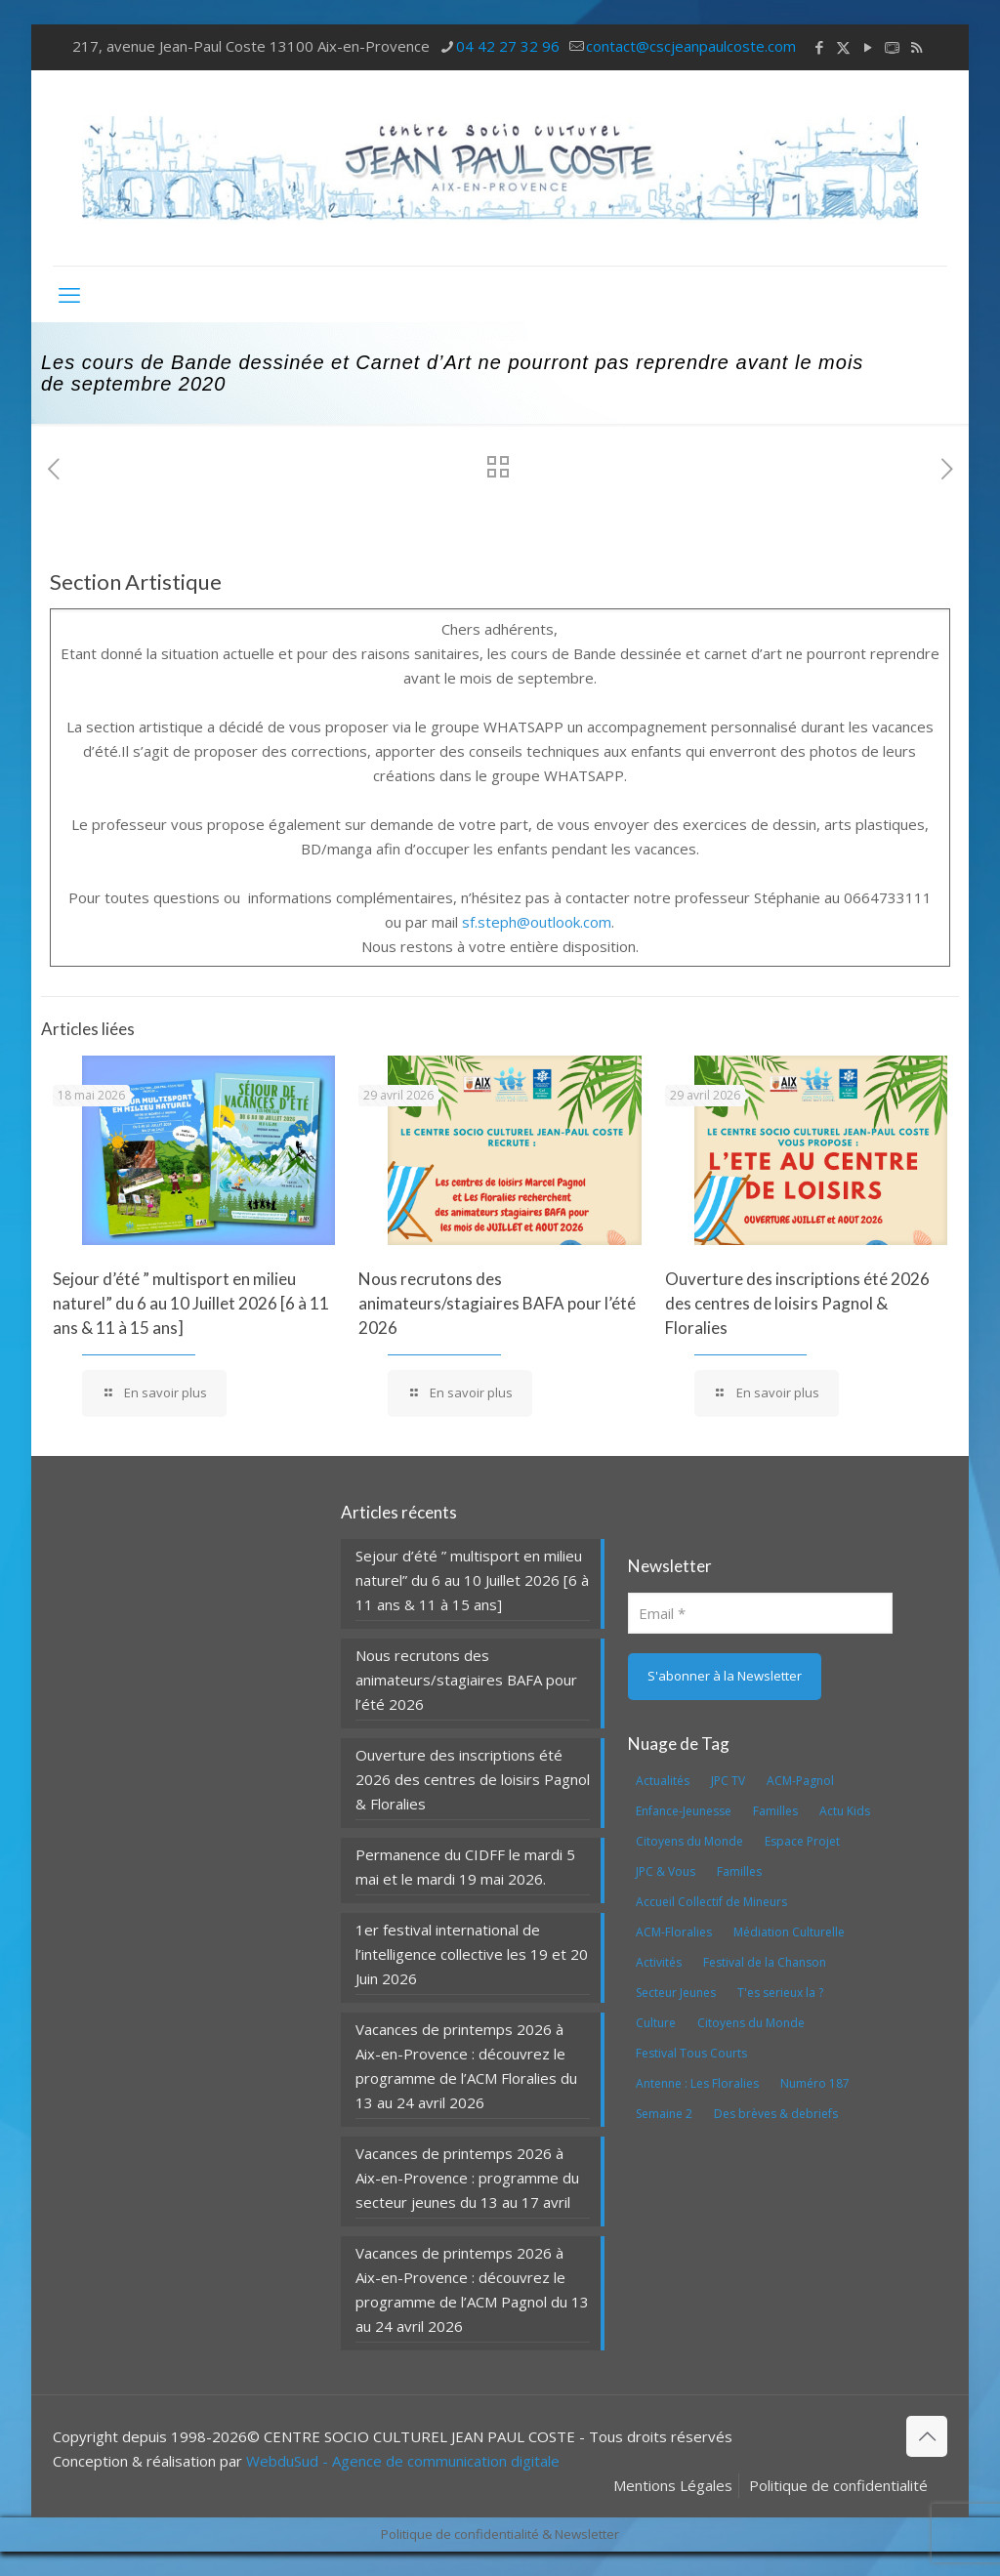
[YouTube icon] (867, 47)
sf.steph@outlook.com (536, 922)
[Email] (760, 1613)
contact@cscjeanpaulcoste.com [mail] (691, 46)
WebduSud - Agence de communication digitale (403, 2461)
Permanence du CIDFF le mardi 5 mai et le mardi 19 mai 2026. (465, 1867)
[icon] (892, 47)
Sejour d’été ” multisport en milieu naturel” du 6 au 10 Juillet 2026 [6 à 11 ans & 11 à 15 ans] (191, 1303)
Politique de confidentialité (838, 2485)
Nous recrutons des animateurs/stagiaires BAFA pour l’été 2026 (497, 1303)
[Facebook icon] (819, 47)
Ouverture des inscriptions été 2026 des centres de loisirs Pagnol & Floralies (797, 1303)
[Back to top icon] (926, 2436)
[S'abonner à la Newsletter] (724, 1676)
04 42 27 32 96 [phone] (508, 46)
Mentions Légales (672, 2485)
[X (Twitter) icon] (843, 47)
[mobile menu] (69, 294)
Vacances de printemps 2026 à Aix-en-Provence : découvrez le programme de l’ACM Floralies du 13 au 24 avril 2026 (466, 2065)
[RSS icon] (916, 47)
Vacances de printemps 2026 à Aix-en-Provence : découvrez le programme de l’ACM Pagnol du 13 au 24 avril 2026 (472, 2289)
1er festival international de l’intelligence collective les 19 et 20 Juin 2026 (471, 1954)
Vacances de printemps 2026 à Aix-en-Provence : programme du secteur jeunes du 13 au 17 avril (467, 2177)
